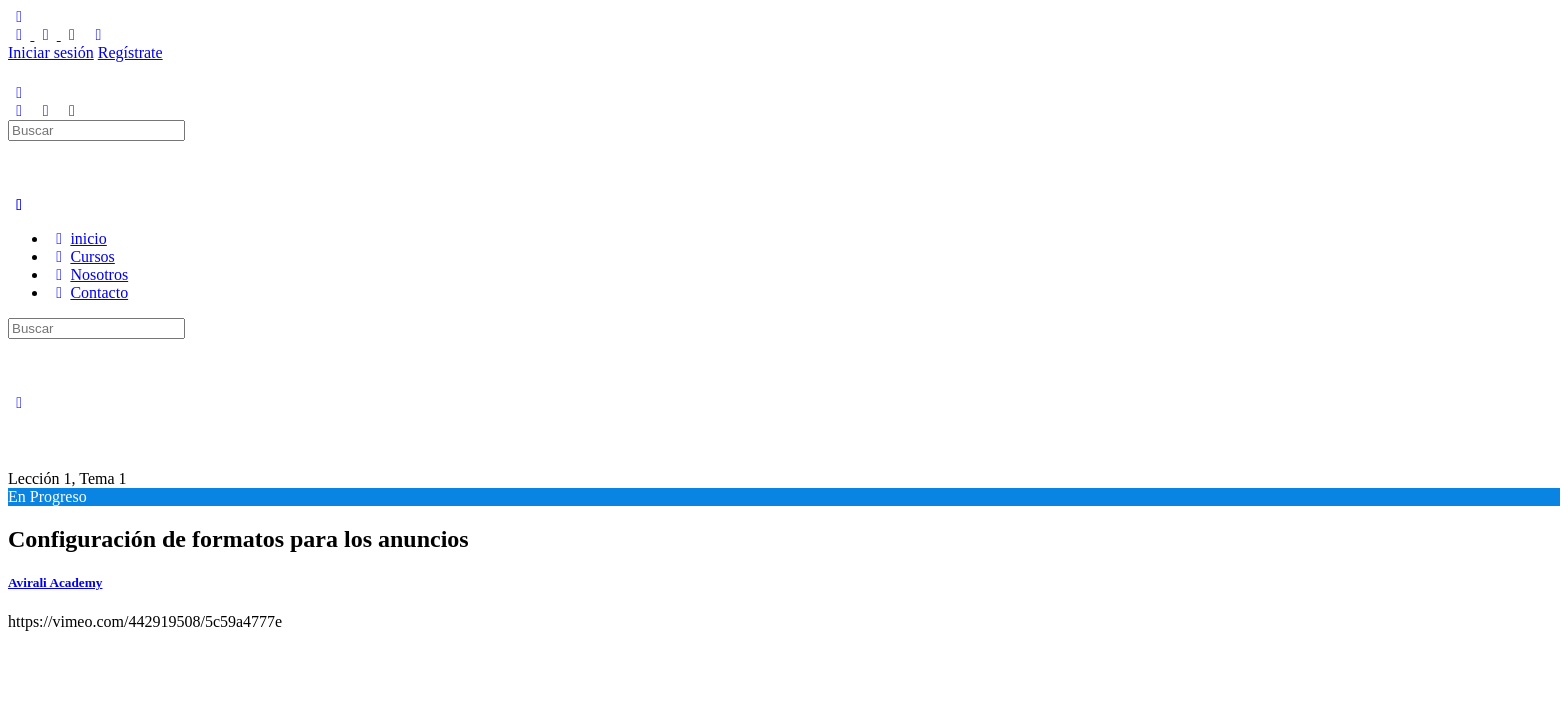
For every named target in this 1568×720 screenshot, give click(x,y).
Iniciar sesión (51, 52)
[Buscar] (19, 110)
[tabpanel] (392, 622)
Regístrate (130, 52)
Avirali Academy (55, 582)
